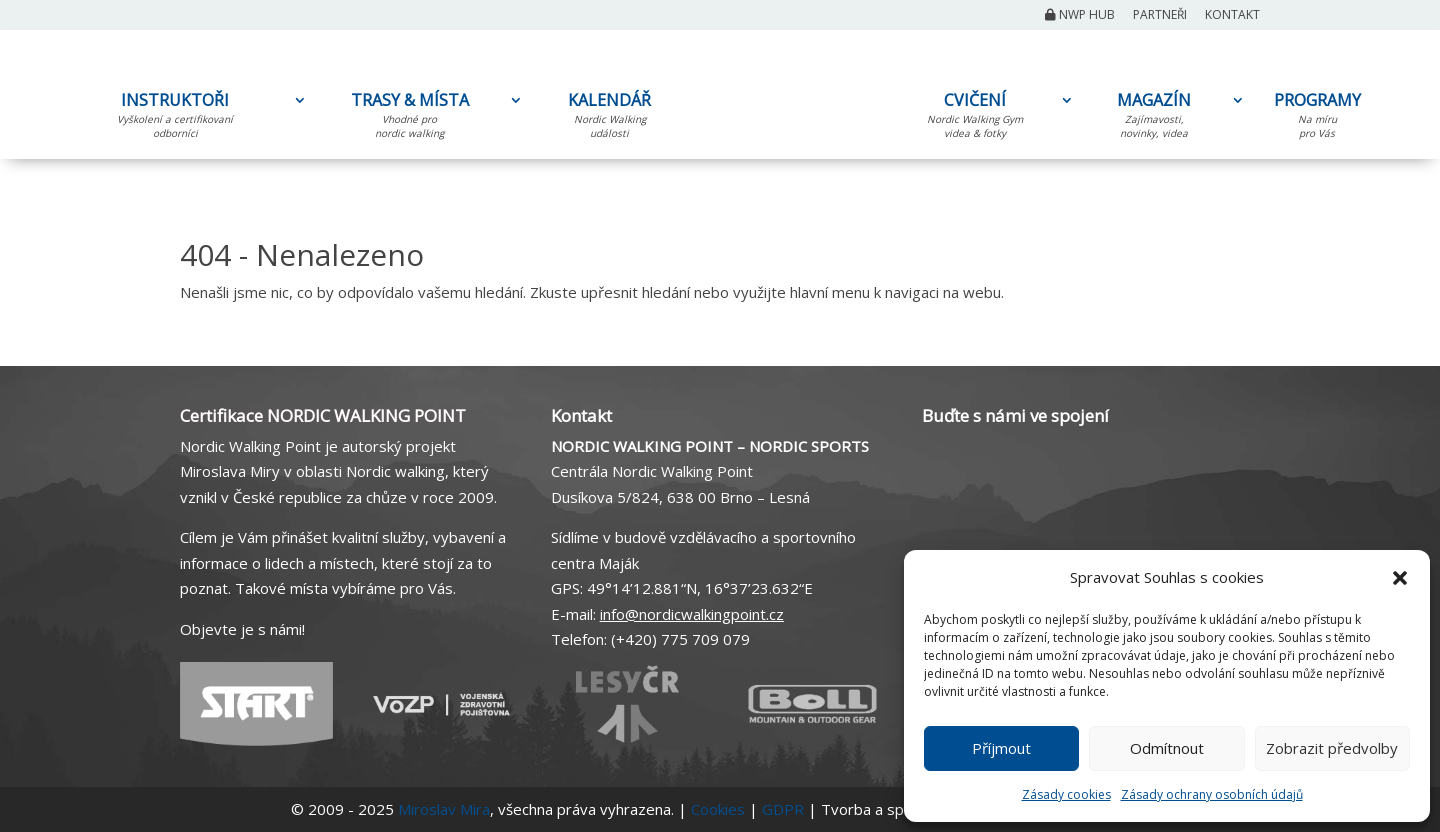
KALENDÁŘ (609, 119)
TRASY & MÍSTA (409, 119)
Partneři (1160, 16)
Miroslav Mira (444, 809)
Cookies (718, 809)
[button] (1400, 578)
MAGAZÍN (1154, 119)
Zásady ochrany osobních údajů (1212, 794)
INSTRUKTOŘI (175, 119)
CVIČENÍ (975, 119)
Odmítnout (1167, 748)
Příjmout (1001, 748)
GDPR (783, 809)
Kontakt (1232, 16)
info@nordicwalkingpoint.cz (692, 614)
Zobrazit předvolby (1332, 748)
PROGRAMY (1317, 119)
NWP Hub (1080, 16)
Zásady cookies (1066, 794)
